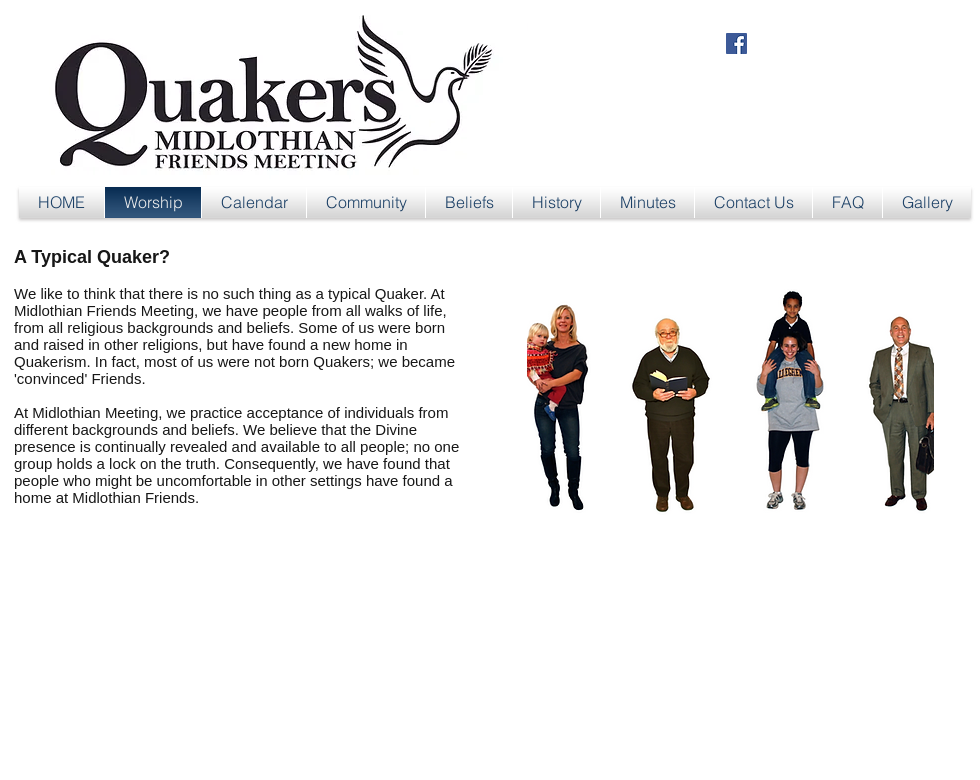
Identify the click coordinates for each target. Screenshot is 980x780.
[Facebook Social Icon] (736, 43)
